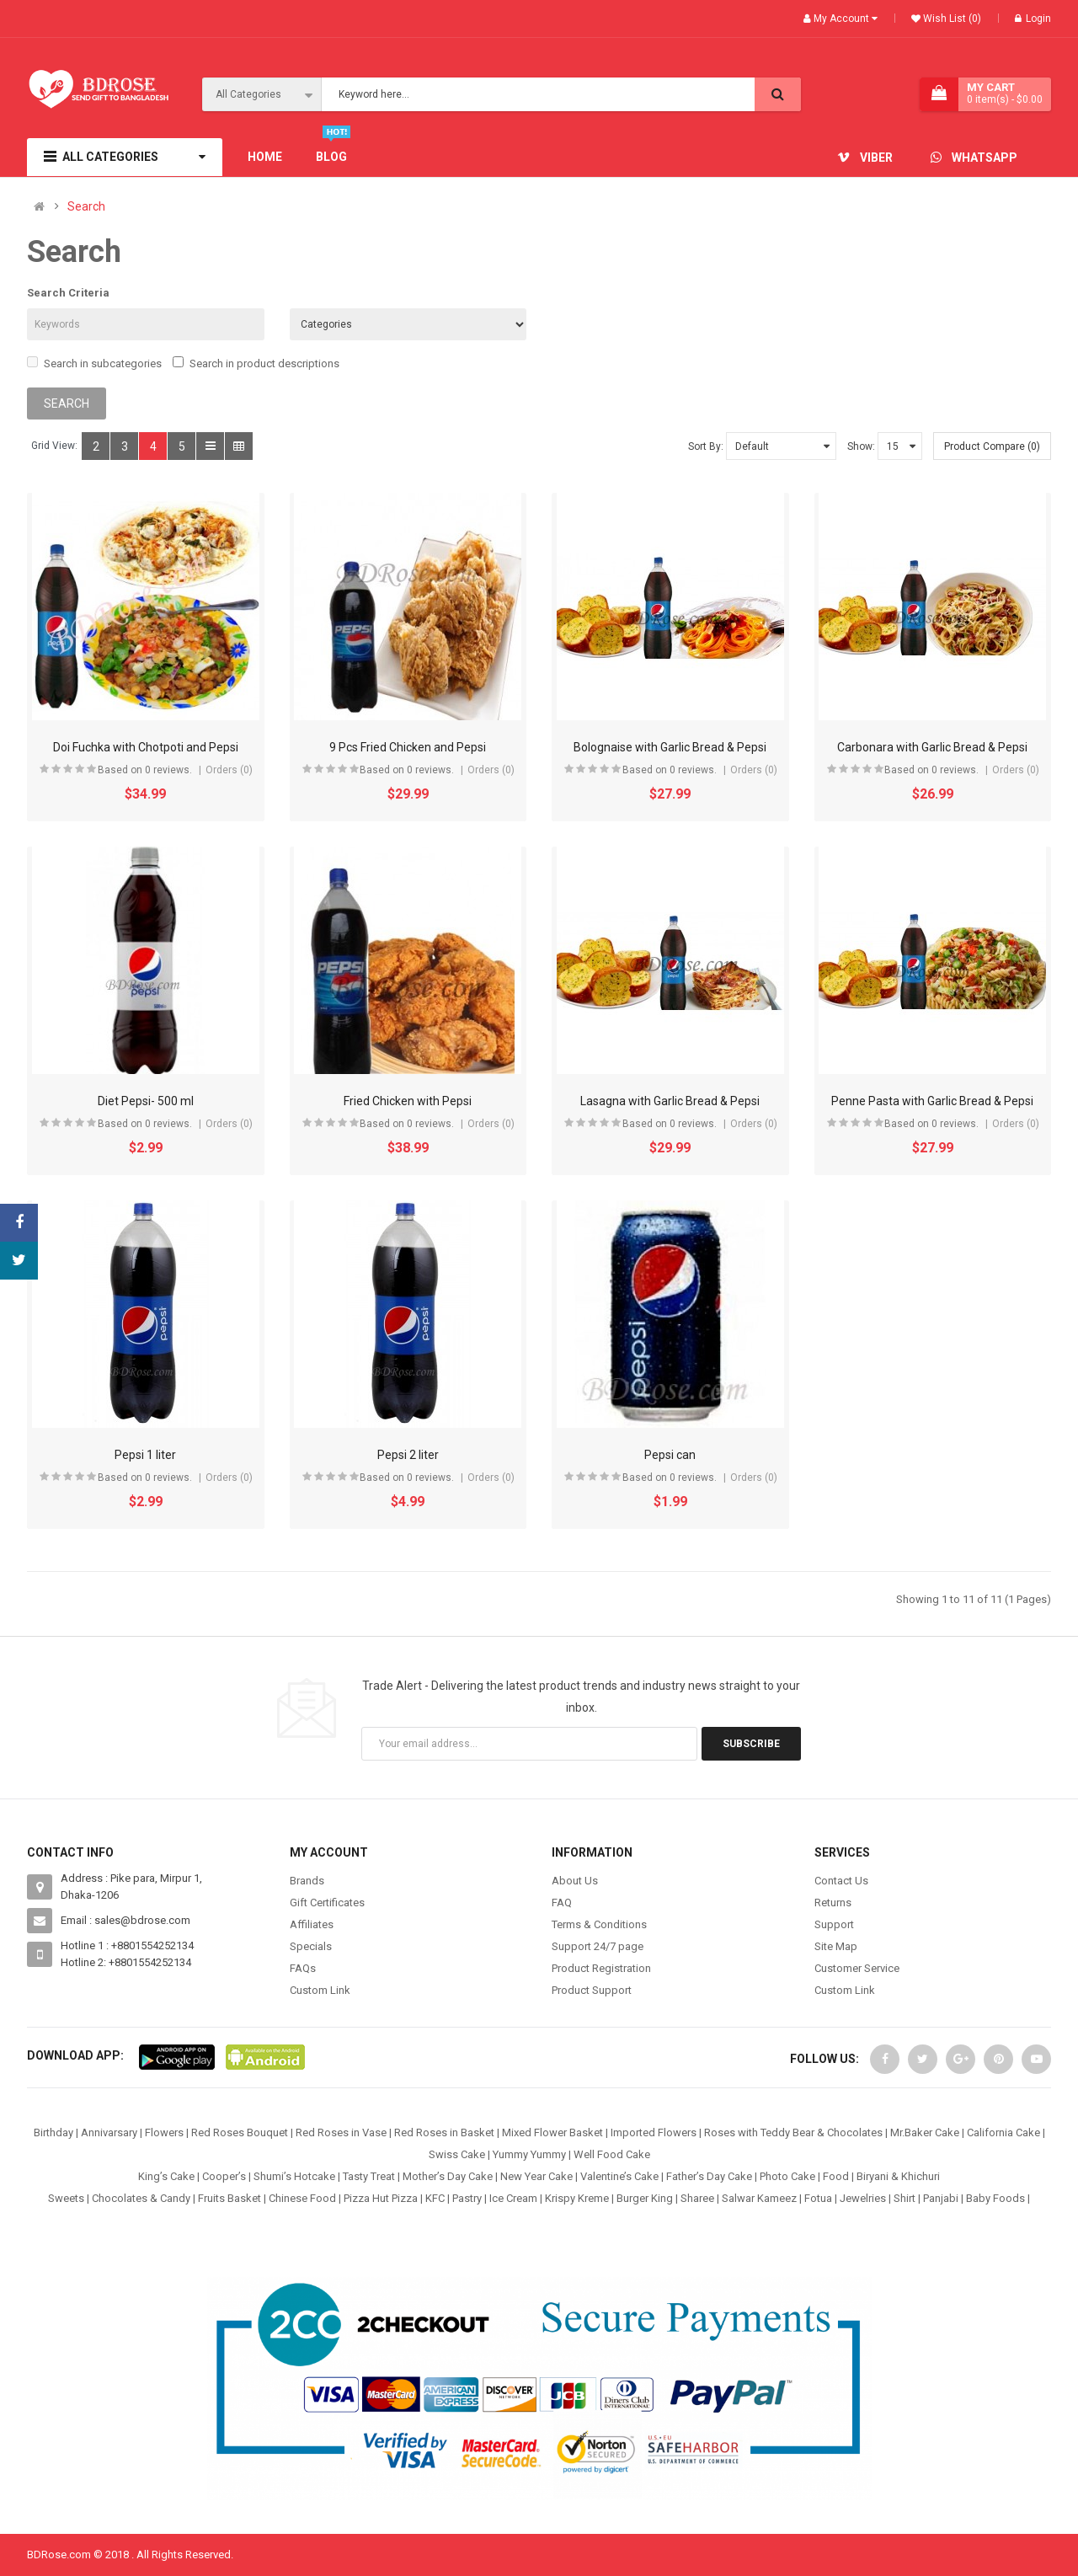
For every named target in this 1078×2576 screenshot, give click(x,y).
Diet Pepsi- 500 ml (146, 1101)
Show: (861, 446)
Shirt (904, 2198)
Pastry (467, 2198)
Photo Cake (787, 2176)
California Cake (1003, 2132)
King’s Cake (166, 2176)
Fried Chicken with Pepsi (408, 1101)
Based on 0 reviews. (145, 770)
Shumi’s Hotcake (294, 2176)
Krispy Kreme (577, 2198)
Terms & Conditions (599, 1924)
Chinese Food (302, 2198)
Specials (311, 1946)
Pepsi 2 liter (408, 1455)
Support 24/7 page (597, 1946)
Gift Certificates (327, 1902)
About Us (575, 1880)
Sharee (697, 2198)
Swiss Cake (457, 2154)
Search (86, 206)
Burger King (644, 2198)
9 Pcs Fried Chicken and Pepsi (407, 747)
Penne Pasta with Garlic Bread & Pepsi (932, 1101)
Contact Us (841, 1880)
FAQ (562, 1902)
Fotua (818, 2198)
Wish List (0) (951, 18)
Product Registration (601, 1968)
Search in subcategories (94, 363)
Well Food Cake (612, 2154)
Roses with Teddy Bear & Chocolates (793, 2132)
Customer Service (856, 1968)
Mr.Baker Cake (924, 2132)
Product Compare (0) (992, 446)
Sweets (66, 2198)
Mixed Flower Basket (552, 2132)
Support (834, 1924)
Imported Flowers (653, 2132)
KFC (435, 2198)
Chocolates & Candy (141, 2198)
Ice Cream (513, 2198)
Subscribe (751, 1744)
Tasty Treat (369, 2176)
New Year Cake (536, 2176)
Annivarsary (109, 2132)
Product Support (592, 1990)
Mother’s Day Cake (448, 2176)
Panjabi (940, 2198)
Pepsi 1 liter (145, 1455)
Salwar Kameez (759, 2198)
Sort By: (705, 446)
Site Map (835, 1946)
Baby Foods (995, 2198)
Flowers (164, 2132)
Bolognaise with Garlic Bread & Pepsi (670, 747)
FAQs (303, 1968)
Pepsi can (670, 1455)
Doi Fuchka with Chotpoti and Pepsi (145, 747)
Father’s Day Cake (709, 2176)
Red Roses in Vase (341, 2132)
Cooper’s (224, 2176)
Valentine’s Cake (619, 2176)
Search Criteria (68, 292)
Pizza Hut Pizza (381, 2198)
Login (1033, 18)
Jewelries (863, 2198)
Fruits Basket (229, 2198)
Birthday (53, 2132)
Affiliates (312, 1924)
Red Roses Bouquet (239, 2132)
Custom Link (320, 1990)
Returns (832, 1902)
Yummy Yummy (529, 2154)
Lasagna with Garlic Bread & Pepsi (670, 1101)
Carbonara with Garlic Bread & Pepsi (932, 747)
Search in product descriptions (256, 363)
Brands (307, 1880)
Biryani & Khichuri (898, 2176)
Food (836, 2176)
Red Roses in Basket (444, 2132)
